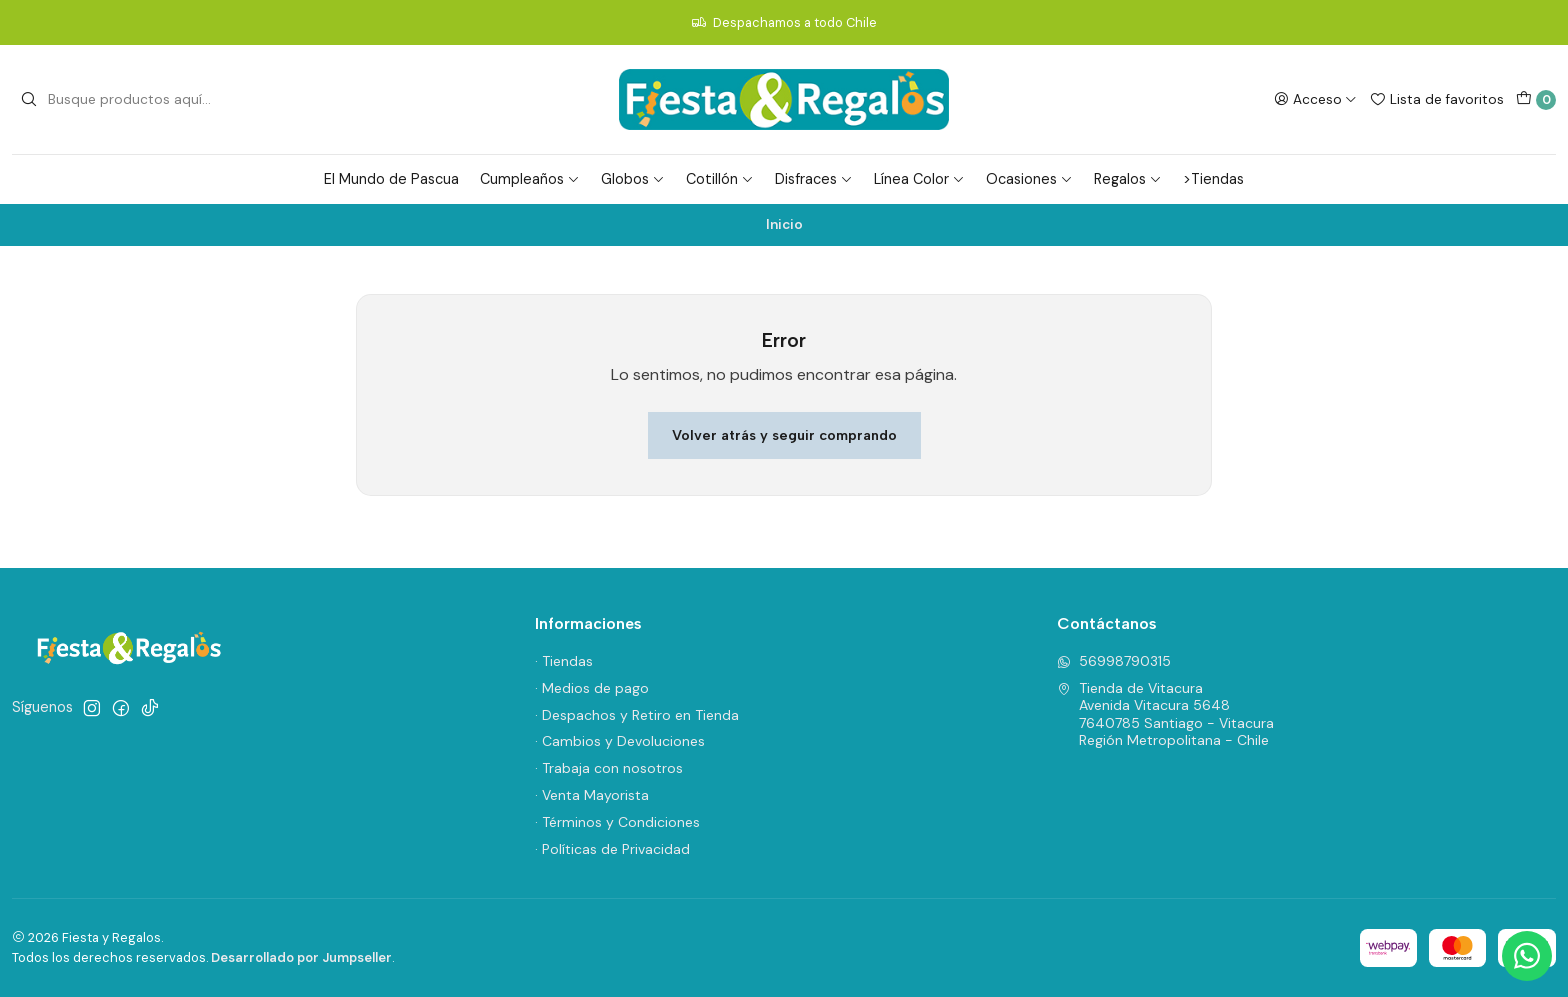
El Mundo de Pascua (391, 179)
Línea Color (919, 179)
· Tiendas (564, 661)
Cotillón (720, 179)
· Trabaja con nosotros (609, 768)
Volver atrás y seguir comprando (784, 435)
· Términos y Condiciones (617, 822)
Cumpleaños (530, 179)
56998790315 (1114, 661)
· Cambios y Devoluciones (620, 741)
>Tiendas (1213, 179)
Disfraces (814, 179)
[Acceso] (1315, 99)
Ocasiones (1029, 179)
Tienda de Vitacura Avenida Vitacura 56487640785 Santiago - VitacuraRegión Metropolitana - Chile (1165, 714)
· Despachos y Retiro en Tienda (637, 715)
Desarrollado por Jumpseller (301, 957)
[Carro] (1536, 100)
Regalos (1128, 179)
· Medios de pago (592, 688)
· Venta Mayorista (592, 795)
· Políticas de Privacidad (612, 849)
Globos (633, 179)
